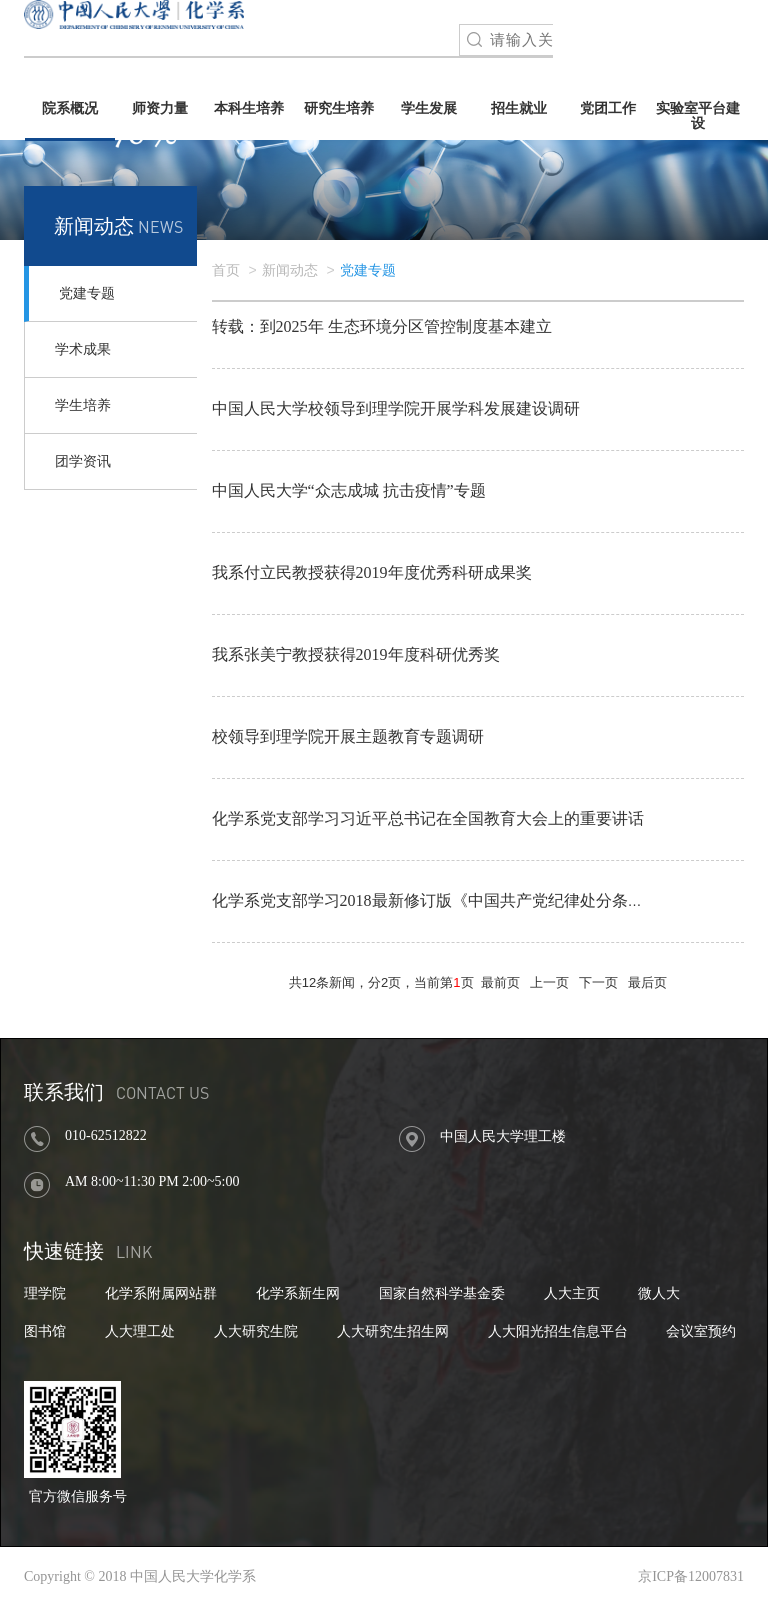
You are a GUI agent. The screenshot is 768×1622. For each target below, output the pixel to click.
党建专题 (87, 293)
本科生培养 (249, 108)
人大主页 (572, 1293)
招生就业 (519, 108)
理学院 (45, 1293)
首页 (226, 270)
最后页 (647, 982)
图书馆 (45, 1331)
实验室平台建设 (698, 116)
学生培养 (83, 405)
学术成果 (83, 349)
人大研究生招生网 (393, 1331)
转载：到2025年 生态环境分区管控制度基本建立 (382, 326)
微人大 (659, 1293)
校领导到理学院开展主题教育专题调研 (348, 736)
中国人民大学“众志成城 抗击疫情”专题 (349, 490)
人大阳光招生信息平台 (558, 1331)
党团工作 (608, 108)
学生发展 (429, 108)
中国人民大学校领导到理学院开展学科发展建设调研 (396, 408)
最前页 (500, 982)
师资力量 (160, 108)
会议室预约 (701, 1331)
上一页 (549, 982)
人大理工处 (140, 1331)
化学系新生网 (298, 1293)
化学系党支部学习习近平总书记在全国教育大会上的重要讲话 (428, 818)
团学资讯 (83, 461)
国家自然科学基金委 (442, 1293)
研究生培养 (339, 108)
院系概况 (70, 108)
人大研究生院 (256, 1331)
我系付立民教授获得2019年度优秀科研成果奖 (372, 572)
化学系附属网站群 (161, 1293)
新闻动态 (290, 270)
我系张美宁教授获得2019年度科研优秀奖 (356, 654)
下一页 (598, 982)
